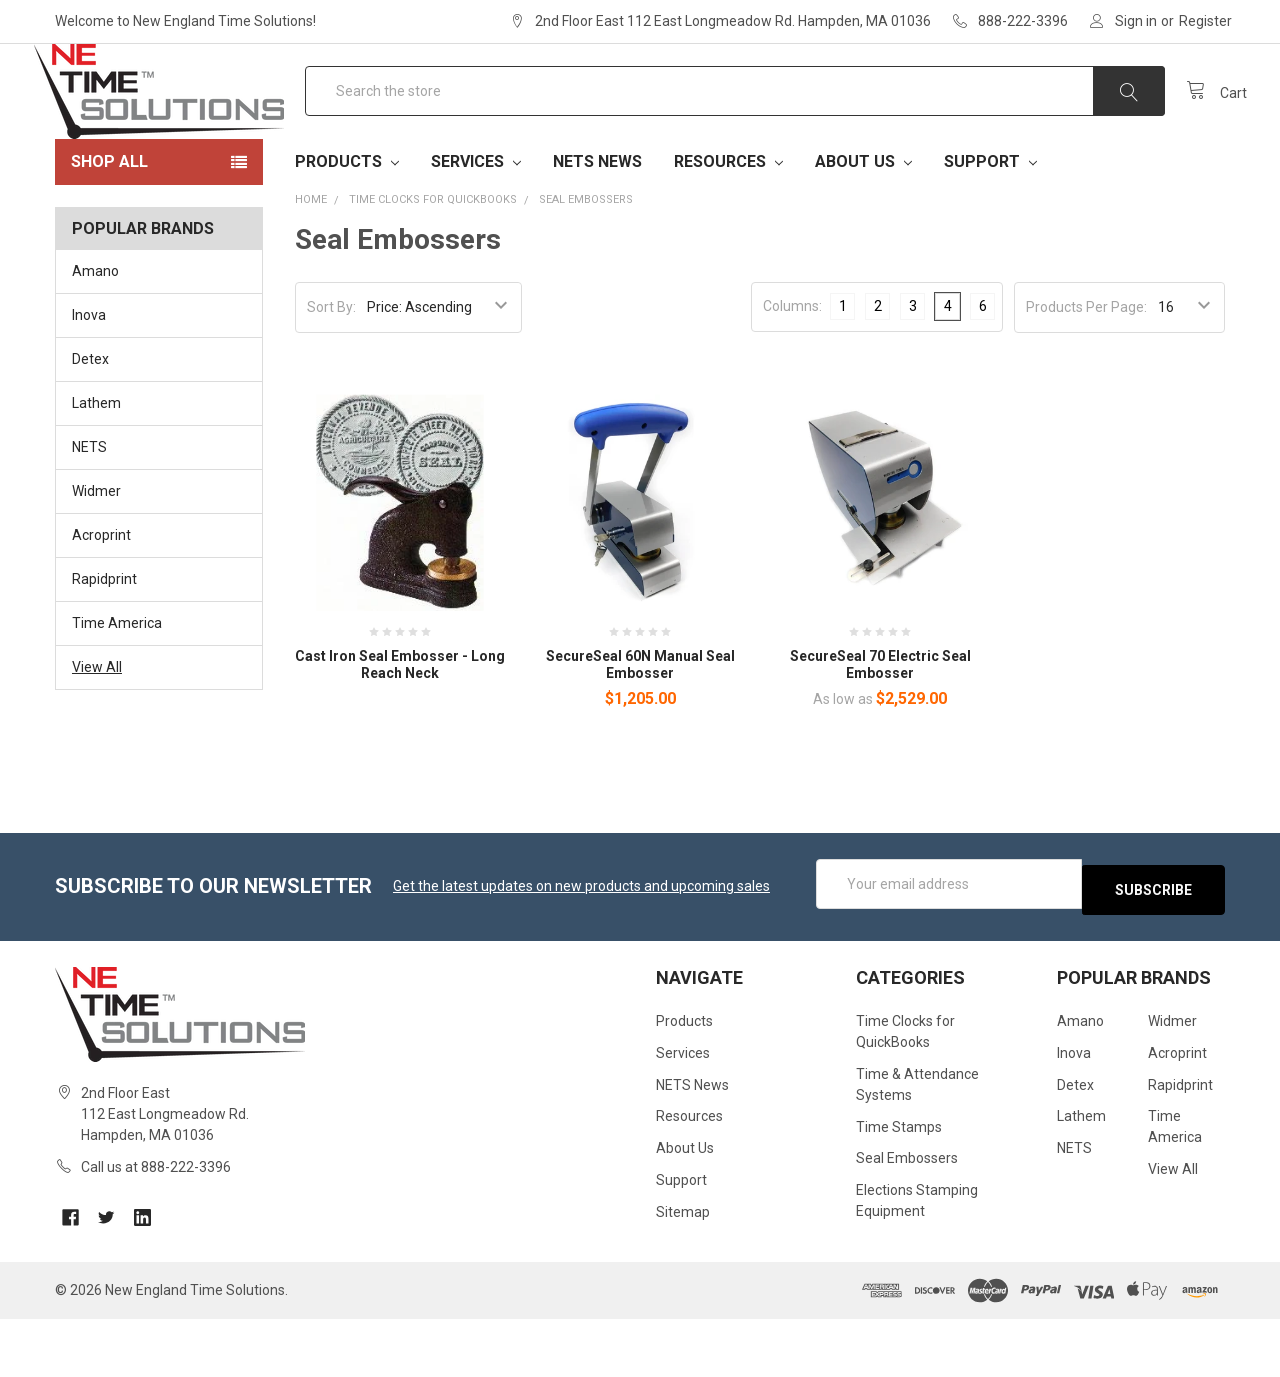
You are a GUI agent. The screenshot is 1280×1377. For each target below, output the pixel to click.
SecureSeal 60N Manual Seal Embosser (640, 729)
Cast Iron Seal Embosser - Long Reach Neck (400, 729)
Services (476, 225)
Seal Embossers (586, 263)
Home (311, 263)
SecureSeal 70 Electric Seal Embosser (880, 729)
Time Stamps (899, 1184)
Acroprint (101, 599)
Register (1205, 21)
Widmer (96, 555)
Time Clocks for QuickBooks (433, 263)
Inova (89, 379)
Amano (95, 335)
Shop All (109, 225)
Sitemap (683, 1270)
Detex (90, 423)
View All (97, 731)
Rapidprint (104, 643)
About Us (863, 225)
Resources (728, 225)
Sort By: (331, 371)
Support (990, 225)
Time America (117, 687)
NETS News (597, 225)
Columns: (792, 370)
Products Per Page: (1086, 371)
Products (347, 225)
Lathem (96, 467)
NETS (89, 511)
